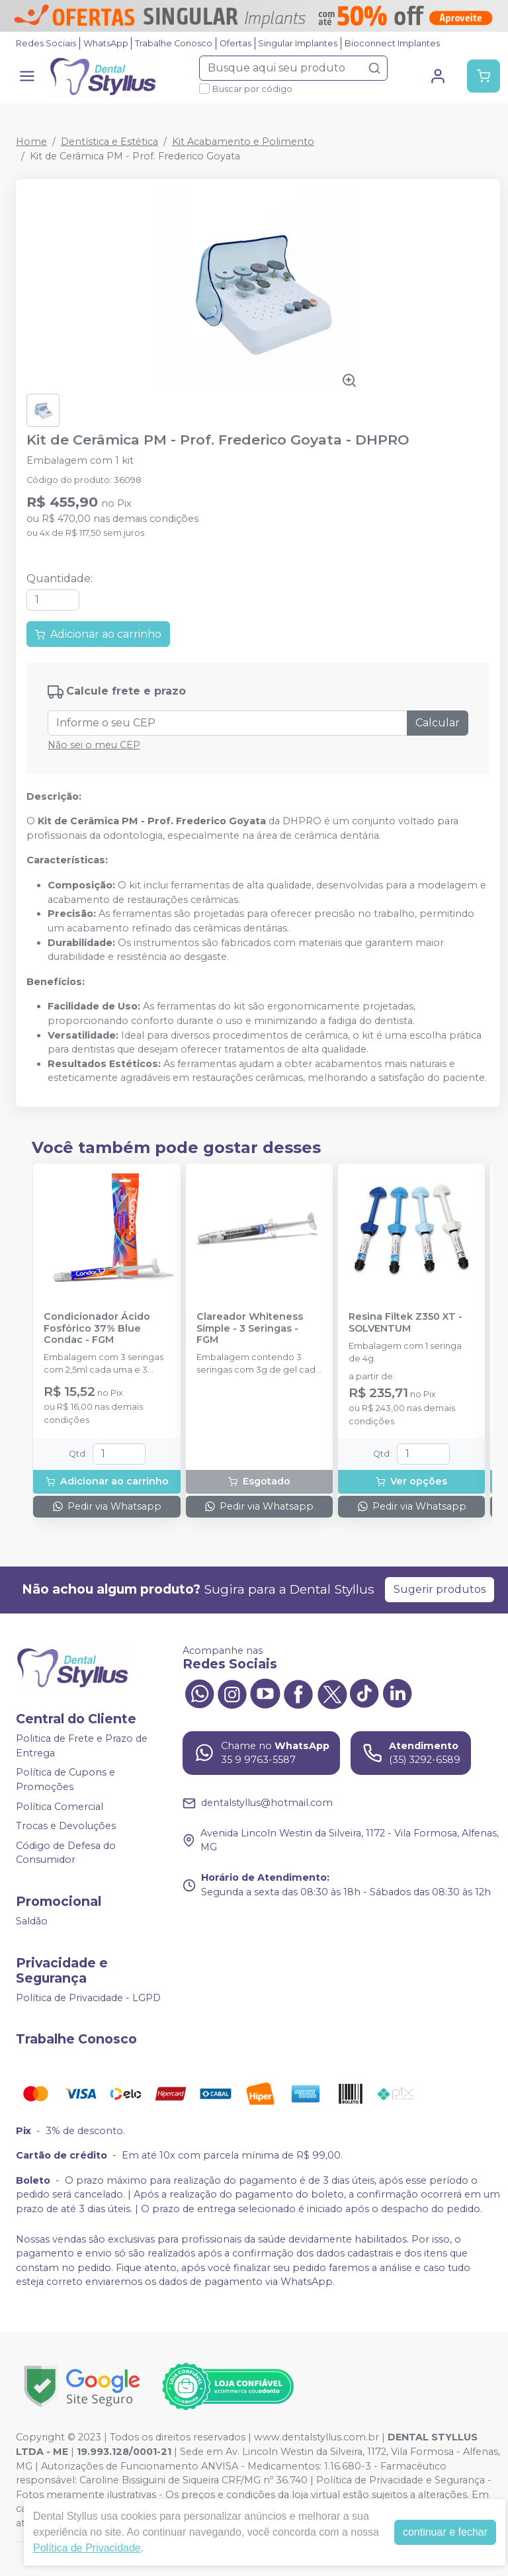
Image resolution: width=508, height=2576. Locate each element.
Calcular (437, 722)
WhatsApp (105, 43)
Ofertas (235, 43)
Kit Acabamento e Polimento (243, 142)
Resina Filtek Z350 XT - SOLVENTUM (405, 1322)
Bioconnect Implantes (392, 43)
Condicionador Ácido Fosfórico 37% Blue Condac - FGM (97, 1328)
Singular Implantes (297, 43)
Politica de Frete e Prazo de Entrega (82, 1746)
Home (31, 142)
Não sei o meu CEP (94, 745)
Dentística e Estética (109, 142)
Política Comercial (59, 1807)
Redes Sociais (46, 43)
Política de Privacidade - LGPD (88, 1998)
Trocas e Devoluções (66, 1826)
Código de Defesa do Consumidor (66, 1853)
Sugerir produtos (440, 1589)
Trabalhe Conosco (173, 43)
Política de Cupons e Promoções (65, 1780)
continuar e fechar (445, 2532)
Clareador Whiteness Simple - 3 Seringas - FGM (249, 1328)
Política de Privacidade (87, 2548)
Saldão (32, 1921)
